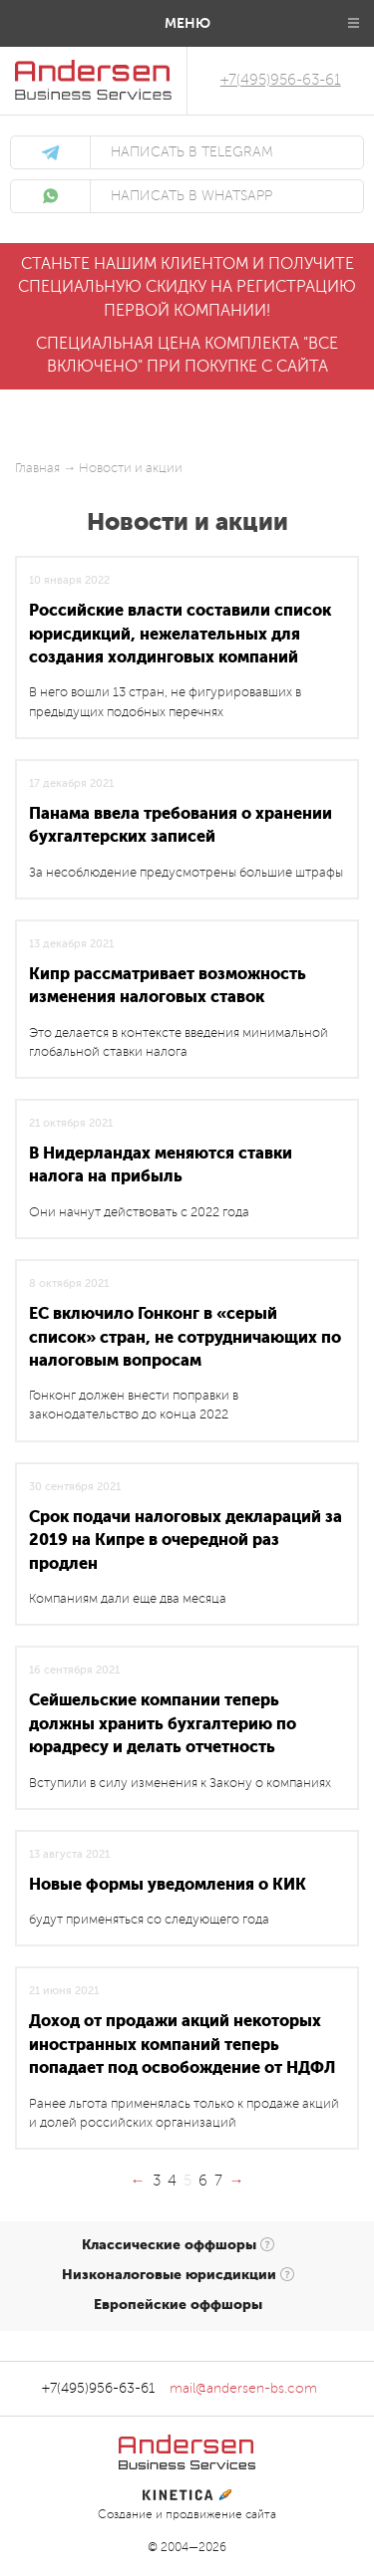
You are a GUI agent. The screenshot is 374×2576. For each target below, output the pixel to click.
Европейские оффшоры (178, 2304)
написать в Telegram (192, 152)
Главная (37, 468)
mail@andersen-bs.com (243, 2388)
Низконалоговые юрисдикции (169, 2274)
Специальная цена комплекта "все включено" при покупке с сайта (187, 355)
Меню (187, 23)
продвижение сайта (221, 2514)
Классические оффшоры (169, 2244)
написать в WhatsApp (191, 196)
